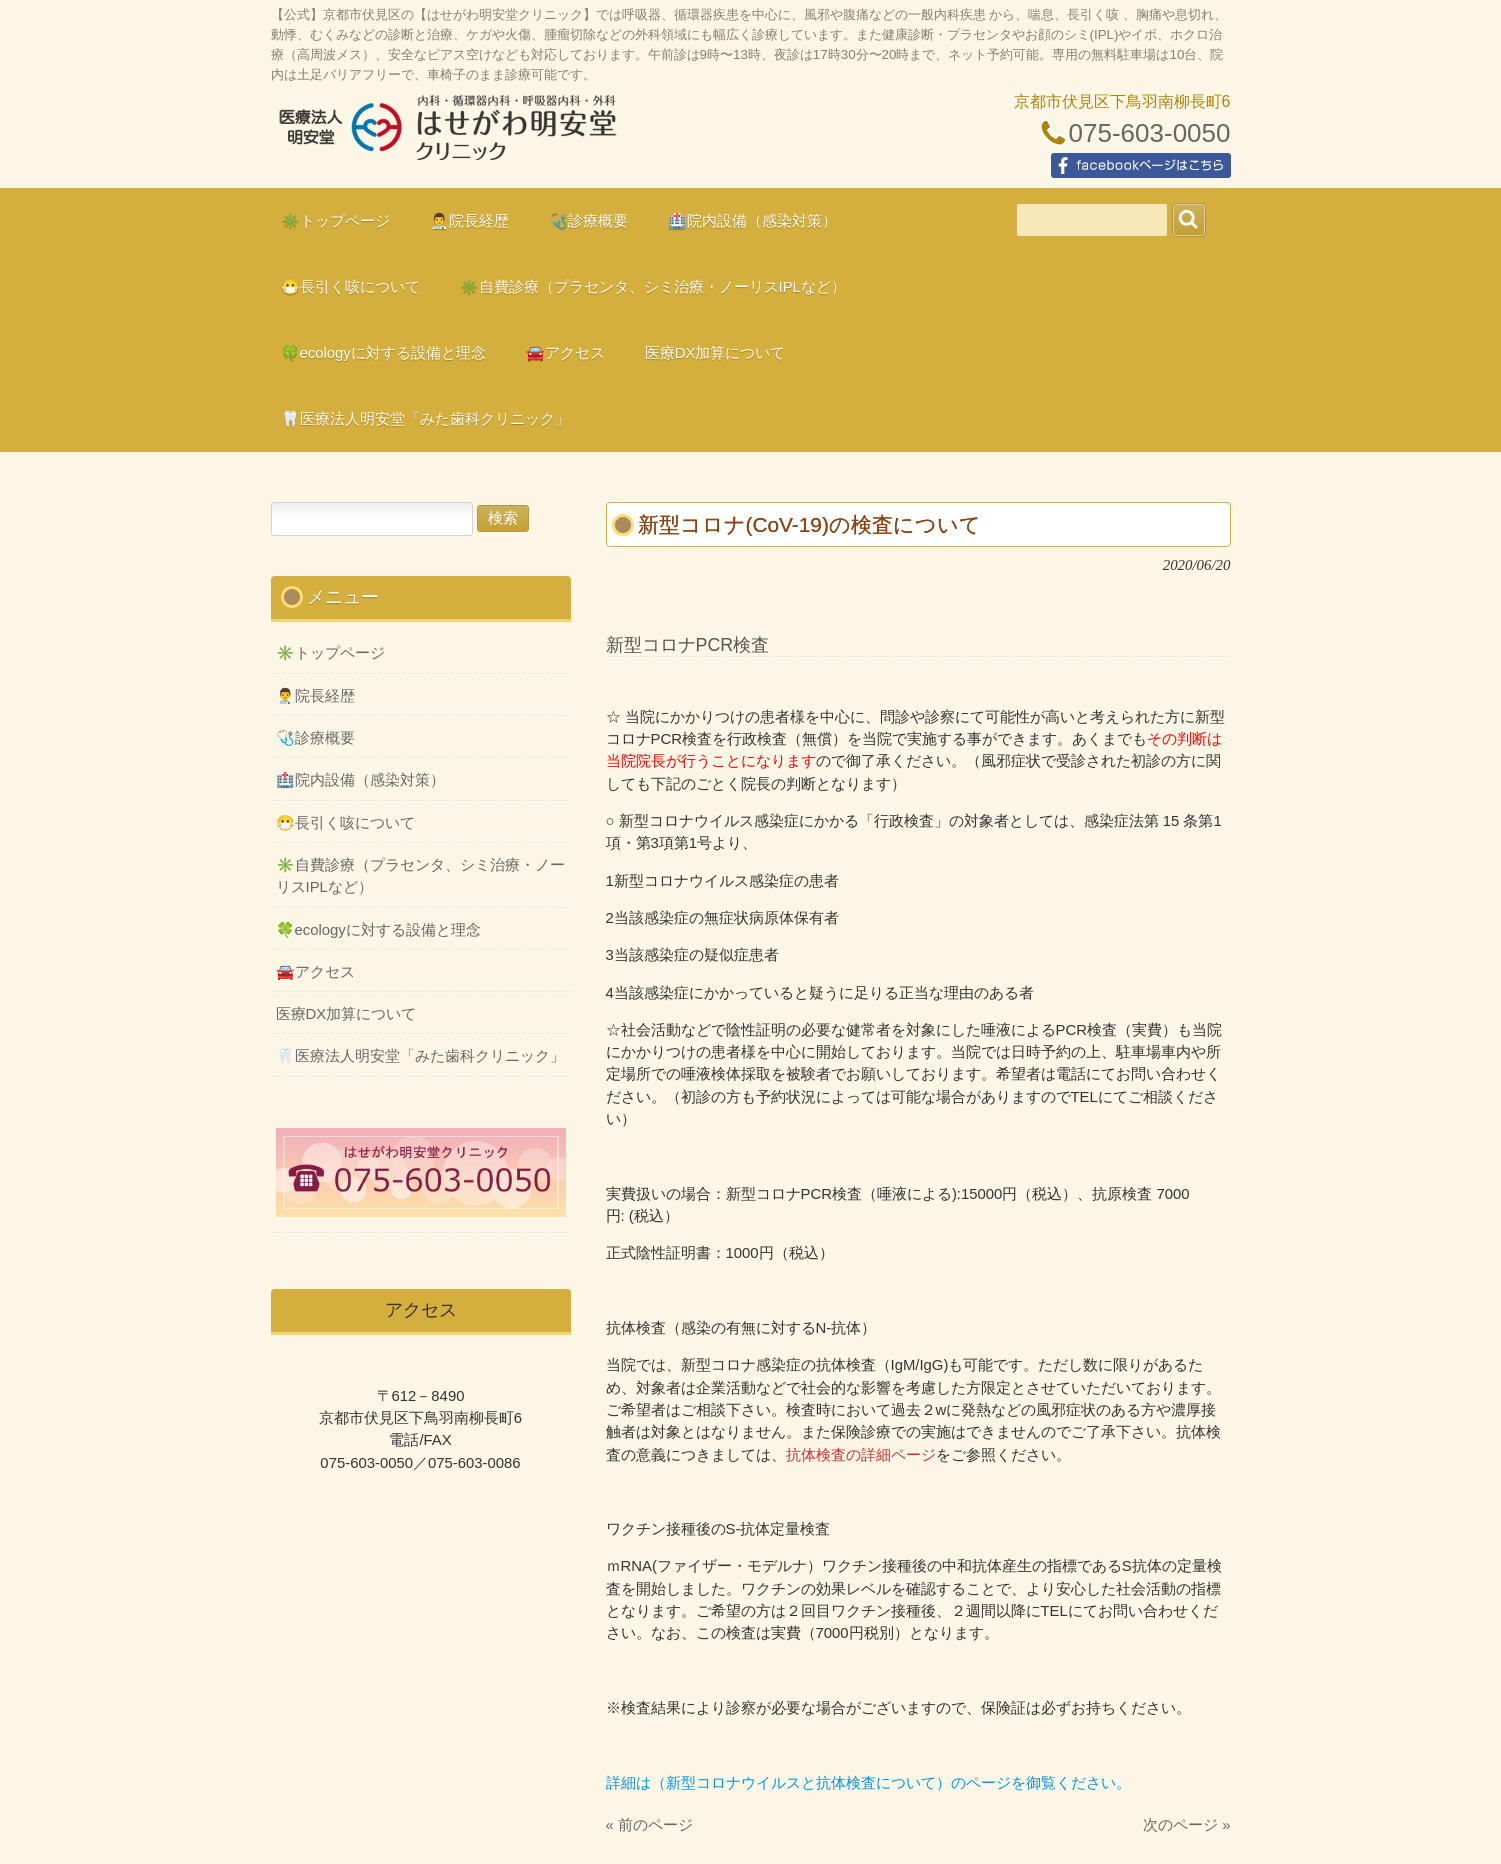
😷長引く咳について (345, 823)
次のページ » (1186, 1825)
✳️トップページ (330, 653)
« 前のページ (649, 1825)
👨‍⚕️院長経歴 (315, 696)
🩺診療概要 (315, 738)
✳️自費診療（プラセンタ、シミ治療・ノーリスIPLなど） (420, 876)
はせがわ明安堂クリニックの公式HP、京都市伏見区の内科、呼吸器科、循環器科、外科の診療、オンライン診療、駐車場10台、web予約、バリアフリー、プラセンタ (446, 136)
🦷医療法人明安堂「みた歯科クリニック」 (420, 1056)
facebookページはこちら (1141, 165)
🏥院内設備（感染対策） (360, 780)
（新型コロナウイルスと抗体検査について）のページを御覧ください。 (891, 1783)
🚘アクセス (315, 972)
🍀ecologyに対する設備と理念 (378, 930)
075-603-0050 (1150, 133)
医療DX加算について (346, 1014)
